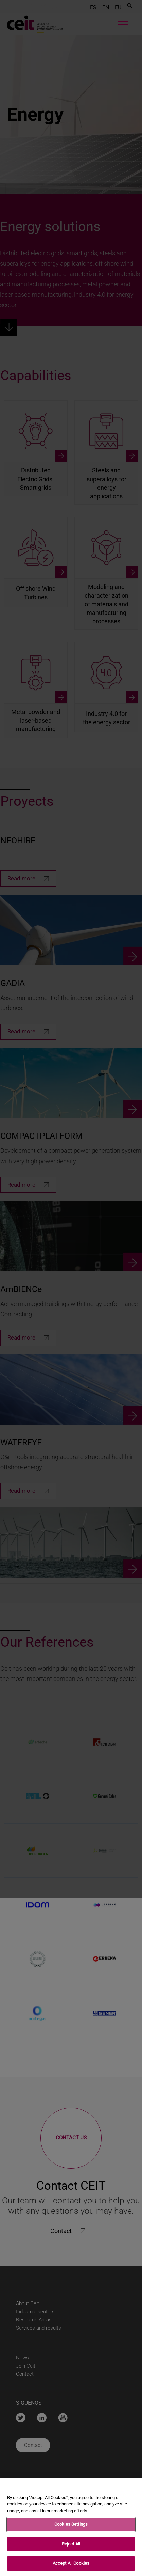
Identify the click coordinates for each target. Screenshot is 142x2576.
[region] (71, 2527)
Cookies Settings (71, 2524)
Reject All (71, 2544)
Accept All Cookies (71, 2563)
